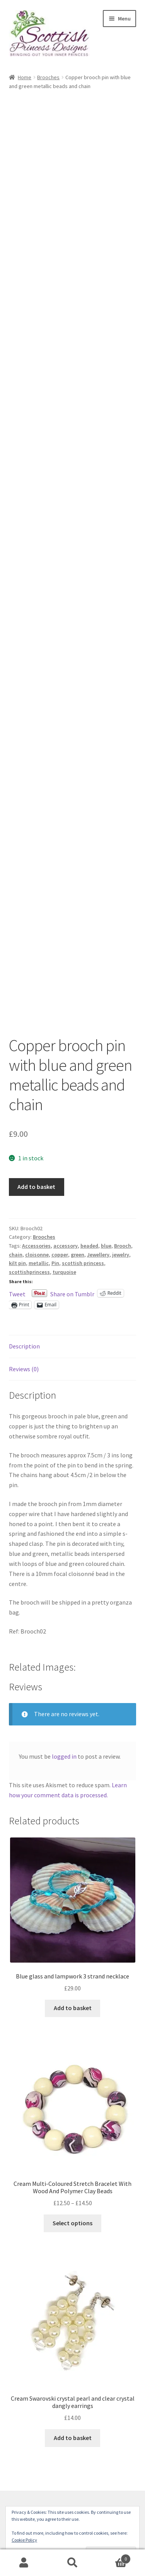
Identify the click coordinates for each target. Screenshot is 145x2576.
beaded (89, 1245)
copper (59, 1254)
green (77, 1254)
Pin (55, 1263)
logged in (64, 1756)
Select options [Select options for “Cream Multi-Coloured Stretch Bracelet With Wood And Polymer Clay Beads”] (72, 2223)
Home (24, 77)
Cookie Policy (24, 2540)
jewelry (120, 1254)
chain (15, 1254)
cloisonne (37, 1254)
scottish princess (83, 1263)
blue (106, 1245)
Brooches (48, 77)
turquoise (64, 1271)
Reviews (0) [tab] (24, 1369)
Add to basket (36, 1186)
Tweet (17, 1293)
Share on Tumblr (72, 1293)
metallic (39, 1263)
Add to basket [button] (73, 2008)
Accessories (36, 1245)
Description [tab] (24, 1346)
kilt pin (17, 1263)
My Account (24, 2563)
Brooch (122, 1245)
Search (72, 2563)
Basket (114, 2557)
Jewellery (98, 1254)
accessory (65, 1245)
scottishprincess (29, 1271)
